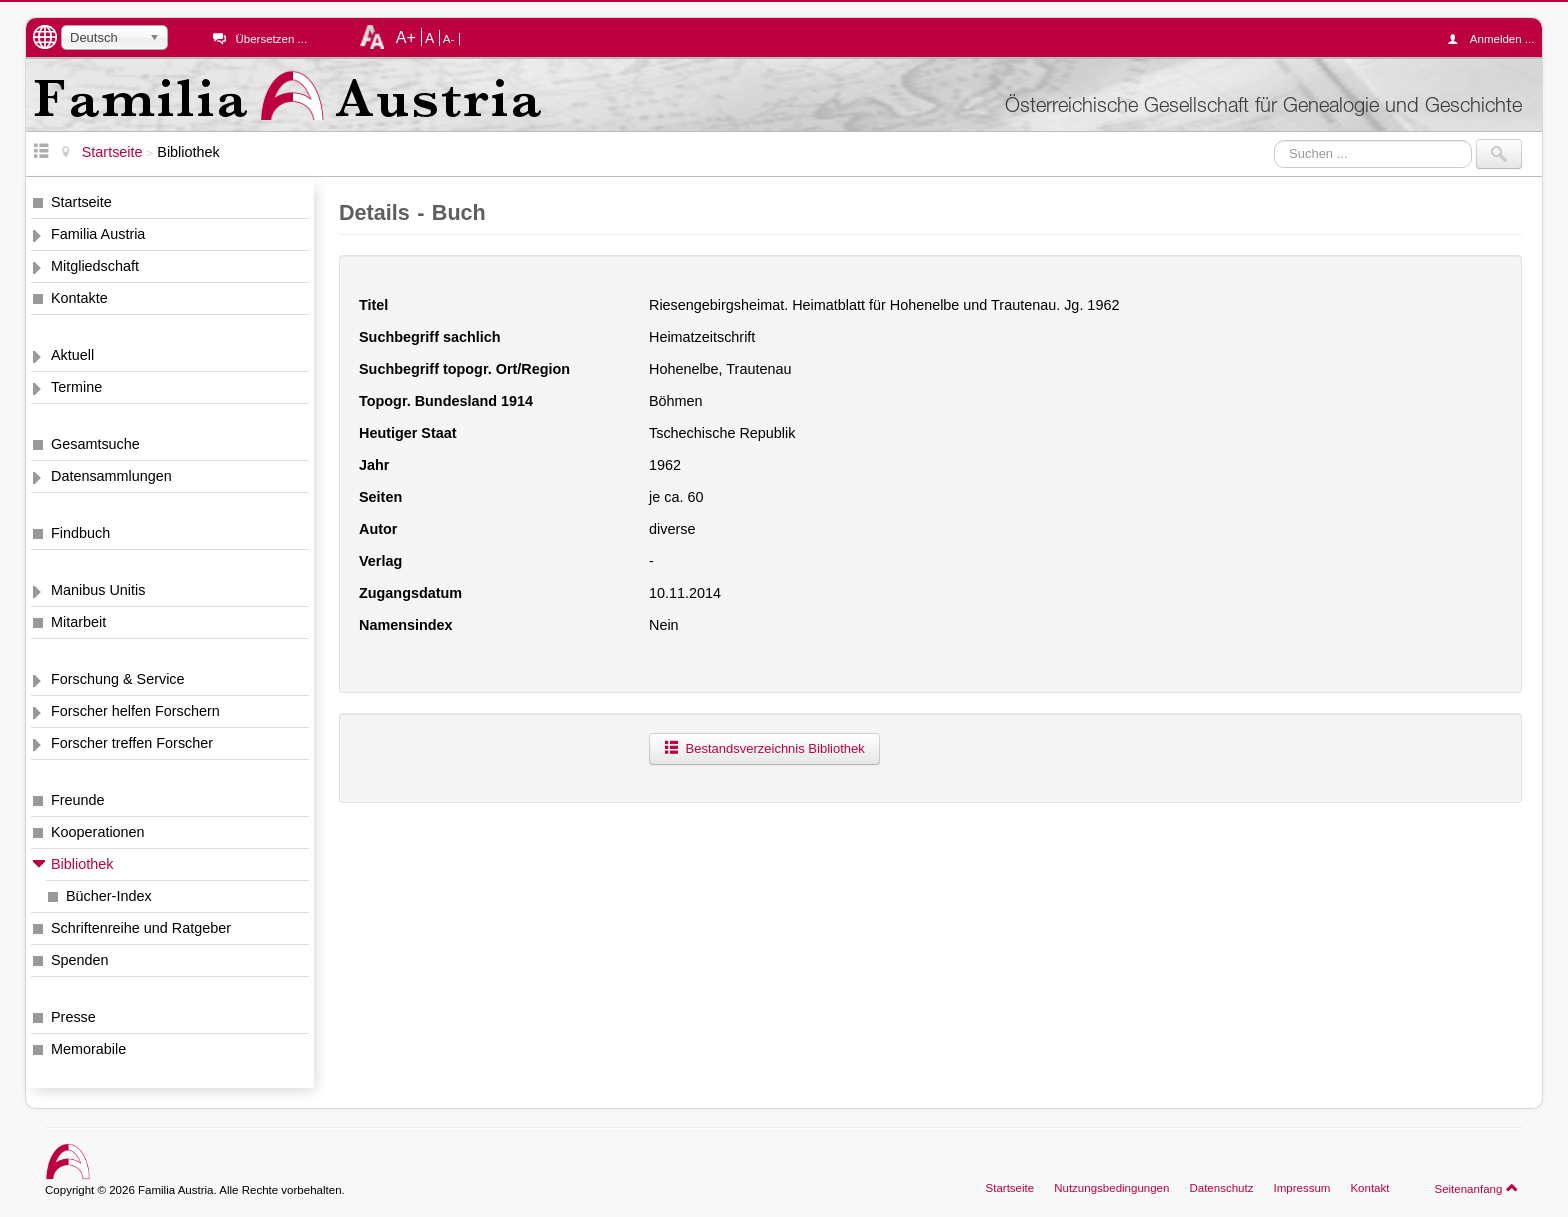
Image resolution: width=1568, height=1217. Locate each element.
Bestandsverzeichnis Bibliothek (764, 748)
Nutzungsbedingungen (1111, 1188)
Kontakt (1369, 1188)
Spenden (80, 960)
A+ (406, 37)
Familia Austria (98, 234)
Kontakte (79, 298)
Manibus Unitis (98, 590)
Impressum (1301, 1188)
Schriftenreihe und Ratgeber (141, 928)
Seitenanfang (1476, 1188)
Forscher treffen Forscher (132, 743)
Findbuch (80, 533)
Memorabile (88, 1049)
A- (449, 39)
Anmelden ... (1496, 39)
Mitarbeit (78, 622)
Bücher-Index (109, 896)
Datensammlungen (111, 476)
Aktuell (72, 355)
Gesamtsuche (95, 444)
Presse (73, 1017)
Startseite (81, 202)
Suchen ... (1274, 139)
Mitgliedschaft (95, 266)
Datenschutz (1221, 1188)
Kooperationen (98, 832)
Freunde (78, 800)
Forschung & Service (118, 679)
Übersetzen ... (271, 39)
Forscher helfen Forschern (135, 711)
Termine (76, 387)
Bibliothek (82, 864)
